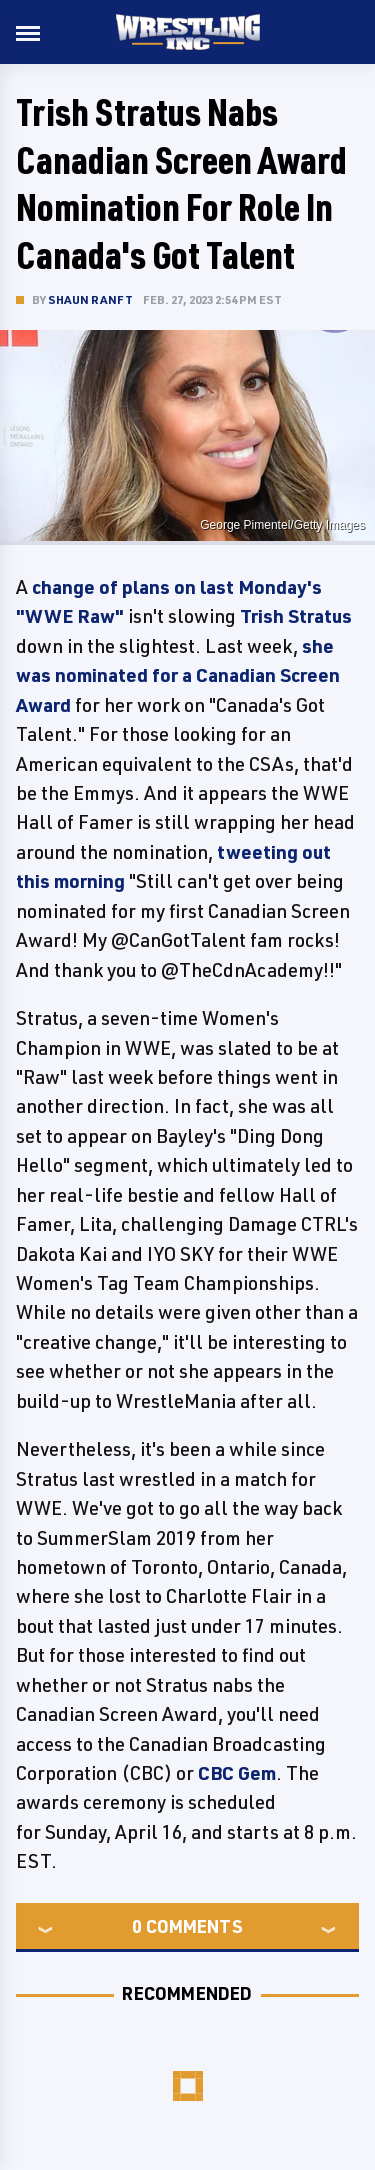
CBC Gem (237, 1773)
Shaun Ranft (90, 299)
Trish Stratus (296, 616)
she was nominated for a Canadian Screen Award (178, 675)
